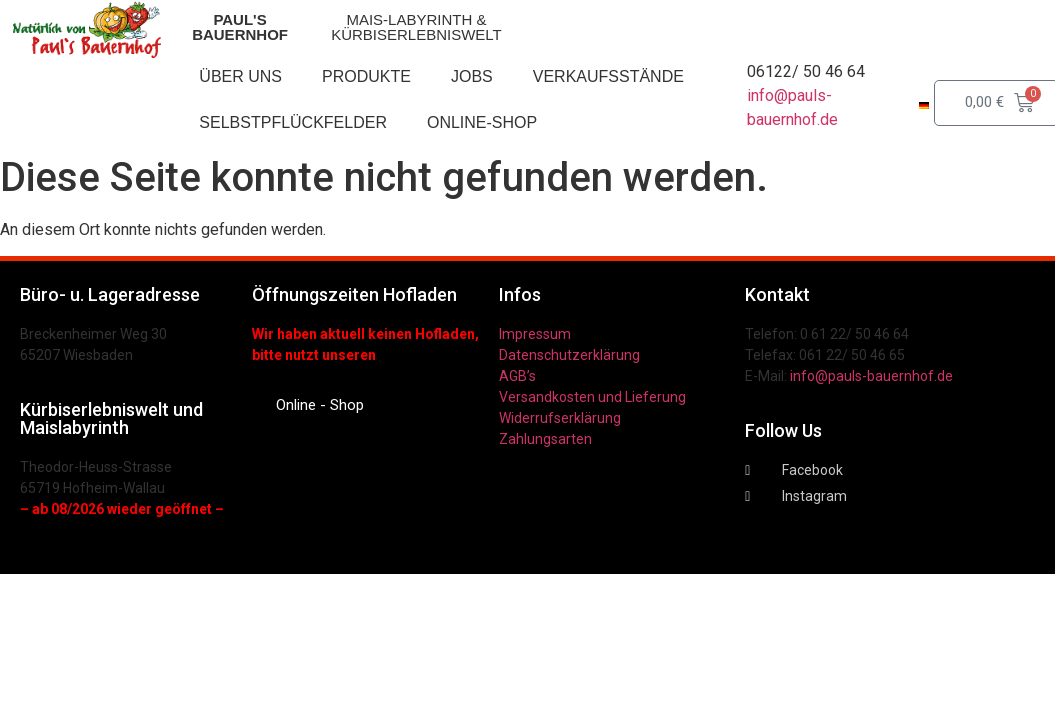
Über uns (240, 76)
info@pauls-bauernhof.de (871, 376)
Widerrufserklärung (560, 418)
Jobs (472, 76)
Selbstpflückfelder (293, 122)
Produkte (366, 76)
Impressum (535, 334)
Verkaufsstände (608, 76)
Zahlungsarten (545, 439)
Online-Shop (482, 122)
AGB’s (517, 376)
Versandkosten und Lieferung (592, 397)
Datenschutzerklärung (569, 355)
